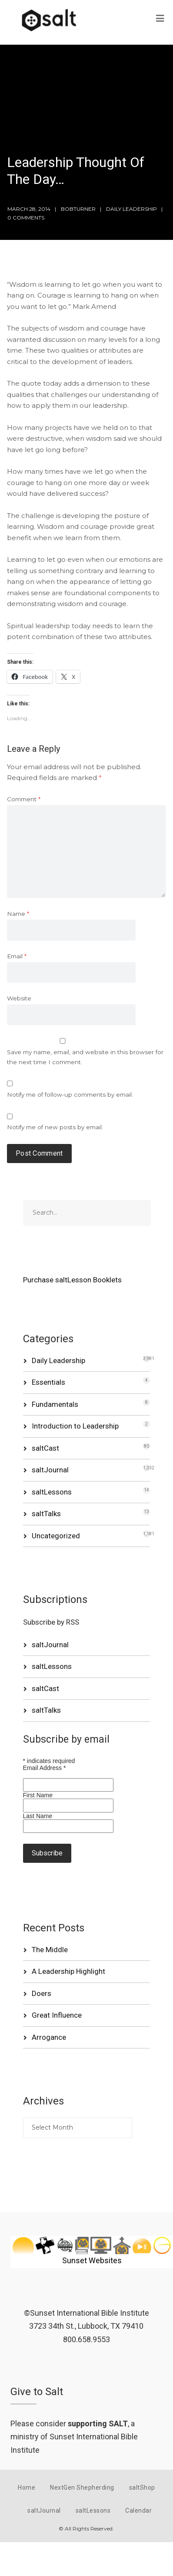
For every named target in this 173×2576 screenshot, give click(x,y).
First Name (38, 1795)
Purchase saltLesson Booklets (72, 1279)
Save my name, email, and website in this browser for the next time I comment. (85, 1057)
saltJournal (50, 1469)
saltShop (142, 2487)
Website (19, 998)
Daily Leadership (131, 209)
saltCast (45, 1448)
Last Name (38, 1815)
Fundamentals (55, 1404)
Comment (23, 799)
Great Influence (57, 2015)
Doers (41, 1993)
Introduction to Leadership (75, 1426)
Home (26, 2487)
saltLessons (52, 1492)
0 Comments (25, 217)
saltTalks (46, 1513)
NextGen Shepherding (82, 2487)
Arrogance (49, 2037)
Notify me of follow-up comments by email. (70, 1094)
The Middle (50, 1949)
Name (18, 913)
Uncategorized (56, 1535)
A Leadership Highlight (68, 1971)
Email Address (44, 1767)
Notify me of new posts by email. (55, 1127)
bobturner (78, 209)
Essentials (48, 1382)
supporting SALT (98, 2423)
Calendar (138, 2510)
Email (17, 956)
